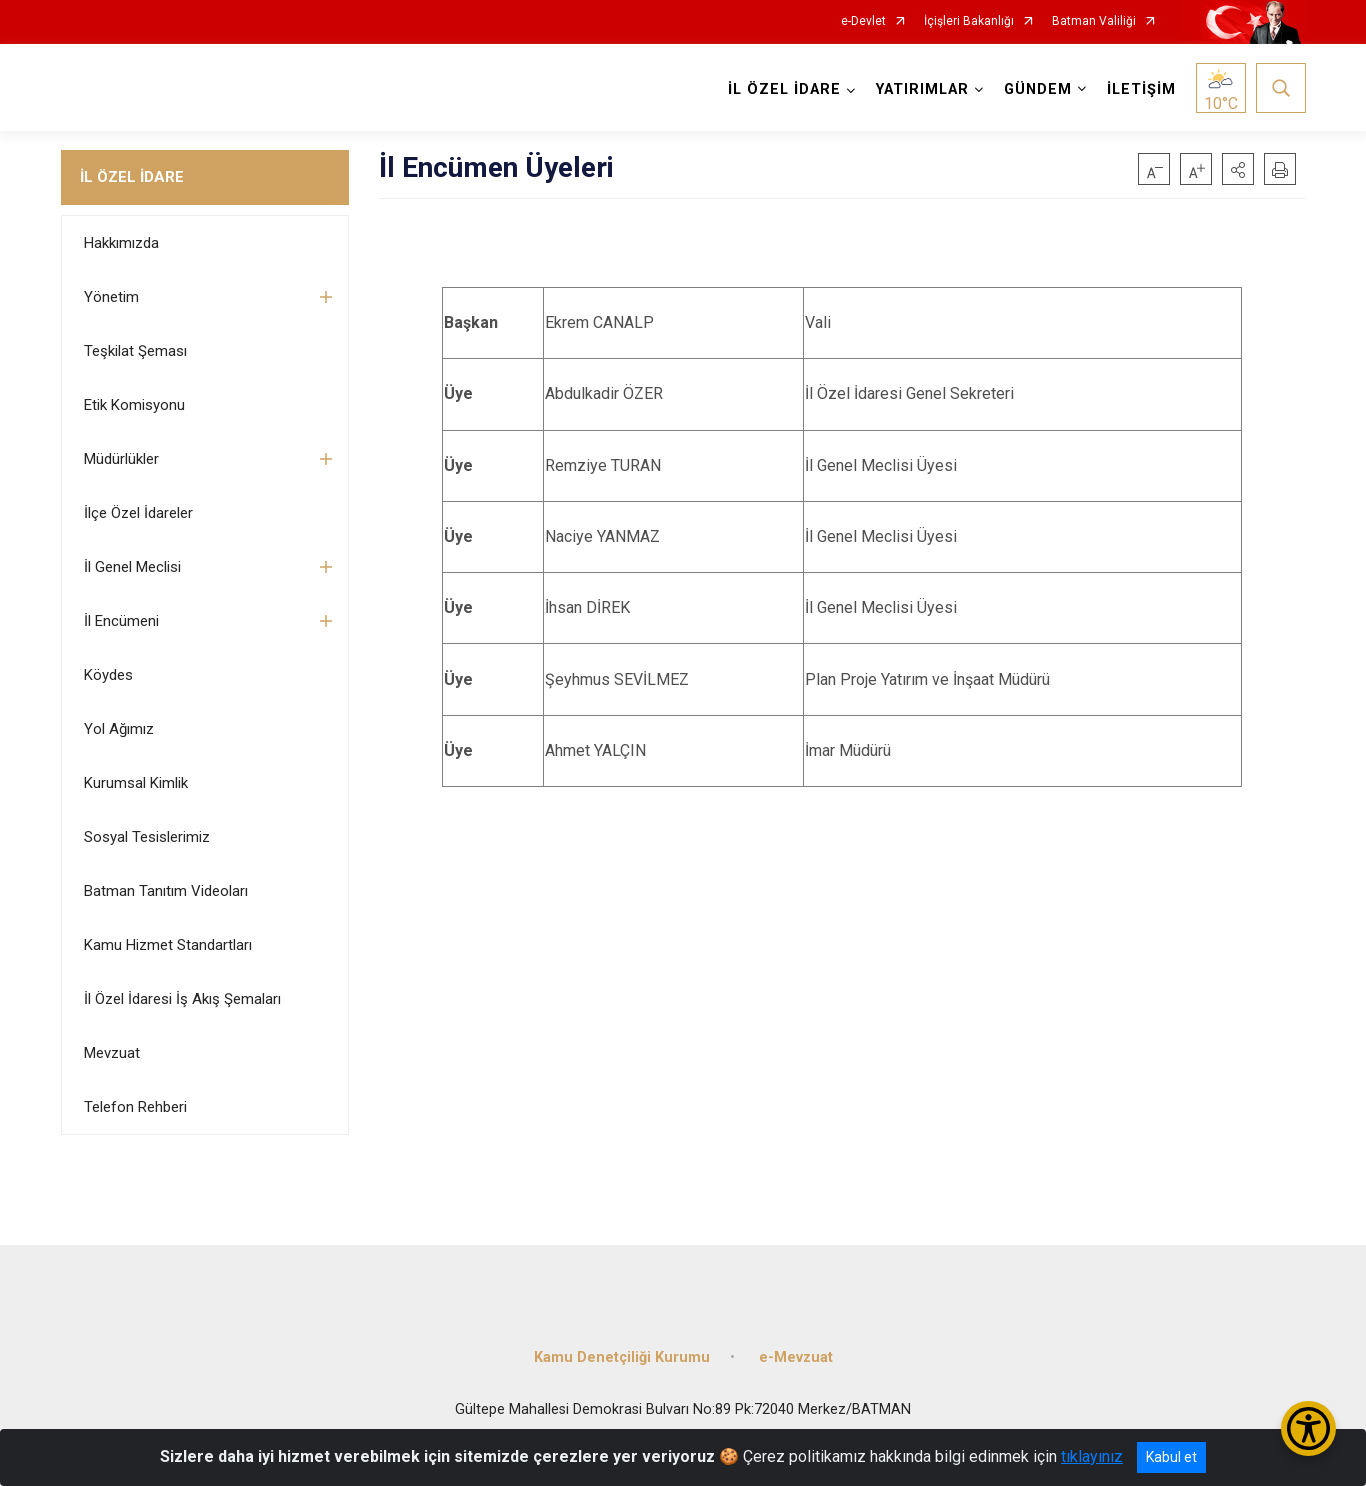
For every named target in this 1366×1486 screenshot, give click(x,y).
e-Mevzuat (796, 1357)
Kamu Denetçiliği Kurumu (622, 1357)
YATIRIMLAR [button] (922, 89)
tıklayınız (1092, 1456)
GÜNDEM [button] (1038, 89)
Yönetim (111, 297)
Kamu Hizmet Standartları (168, 945)
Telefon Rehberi (135, 1107)
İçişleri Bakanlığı (969, 21)
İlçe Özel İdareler (138, 513)
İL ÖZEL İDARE (132, 177)
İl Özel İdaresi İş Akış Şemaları (182, 999)
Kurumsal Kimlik (136, 783)
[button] (1238, 169)
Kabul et (1171, 1457)
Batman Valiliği (1094, 21)
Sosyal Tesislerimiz (147, 837)
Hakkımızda (121, 243)
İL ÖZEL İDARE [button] (784, 89)
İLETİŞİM (1141, 89)
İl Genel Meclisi (132, 567)
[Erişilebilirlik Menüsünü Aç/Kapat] (1308, 1428)
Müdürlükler (121, 459)
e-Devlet (863, 21)
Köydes (108, 675)
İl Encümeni (121, 621)
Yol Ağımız (119, 729)
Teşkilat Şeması (135, 351)
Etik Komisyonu (134, 405)
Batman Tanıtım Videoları (166, 891)
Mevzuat (112, 1053)
